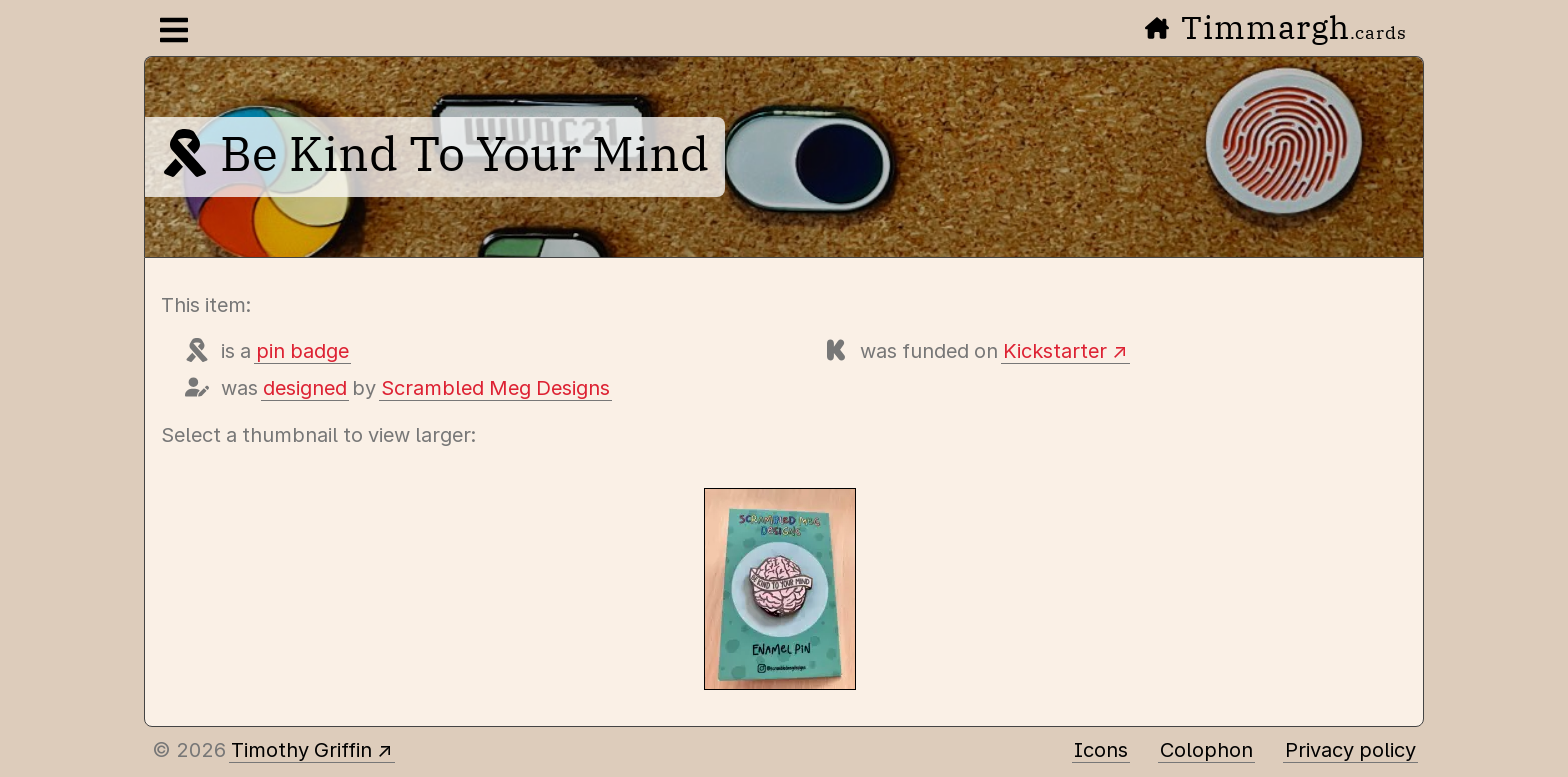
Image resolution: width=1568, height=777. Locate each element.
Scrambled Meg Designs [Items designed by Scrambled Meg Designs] (495, 388)
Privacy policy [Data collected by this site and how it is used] (1350, 750)
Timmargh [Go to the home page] (1276, 27)
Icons (1101, 750)
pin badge (302, 351)
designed (305, 388)
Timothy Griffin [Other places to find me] (301, 750)
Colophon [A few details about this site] (1206, 750)
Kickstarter (1055, 351)
